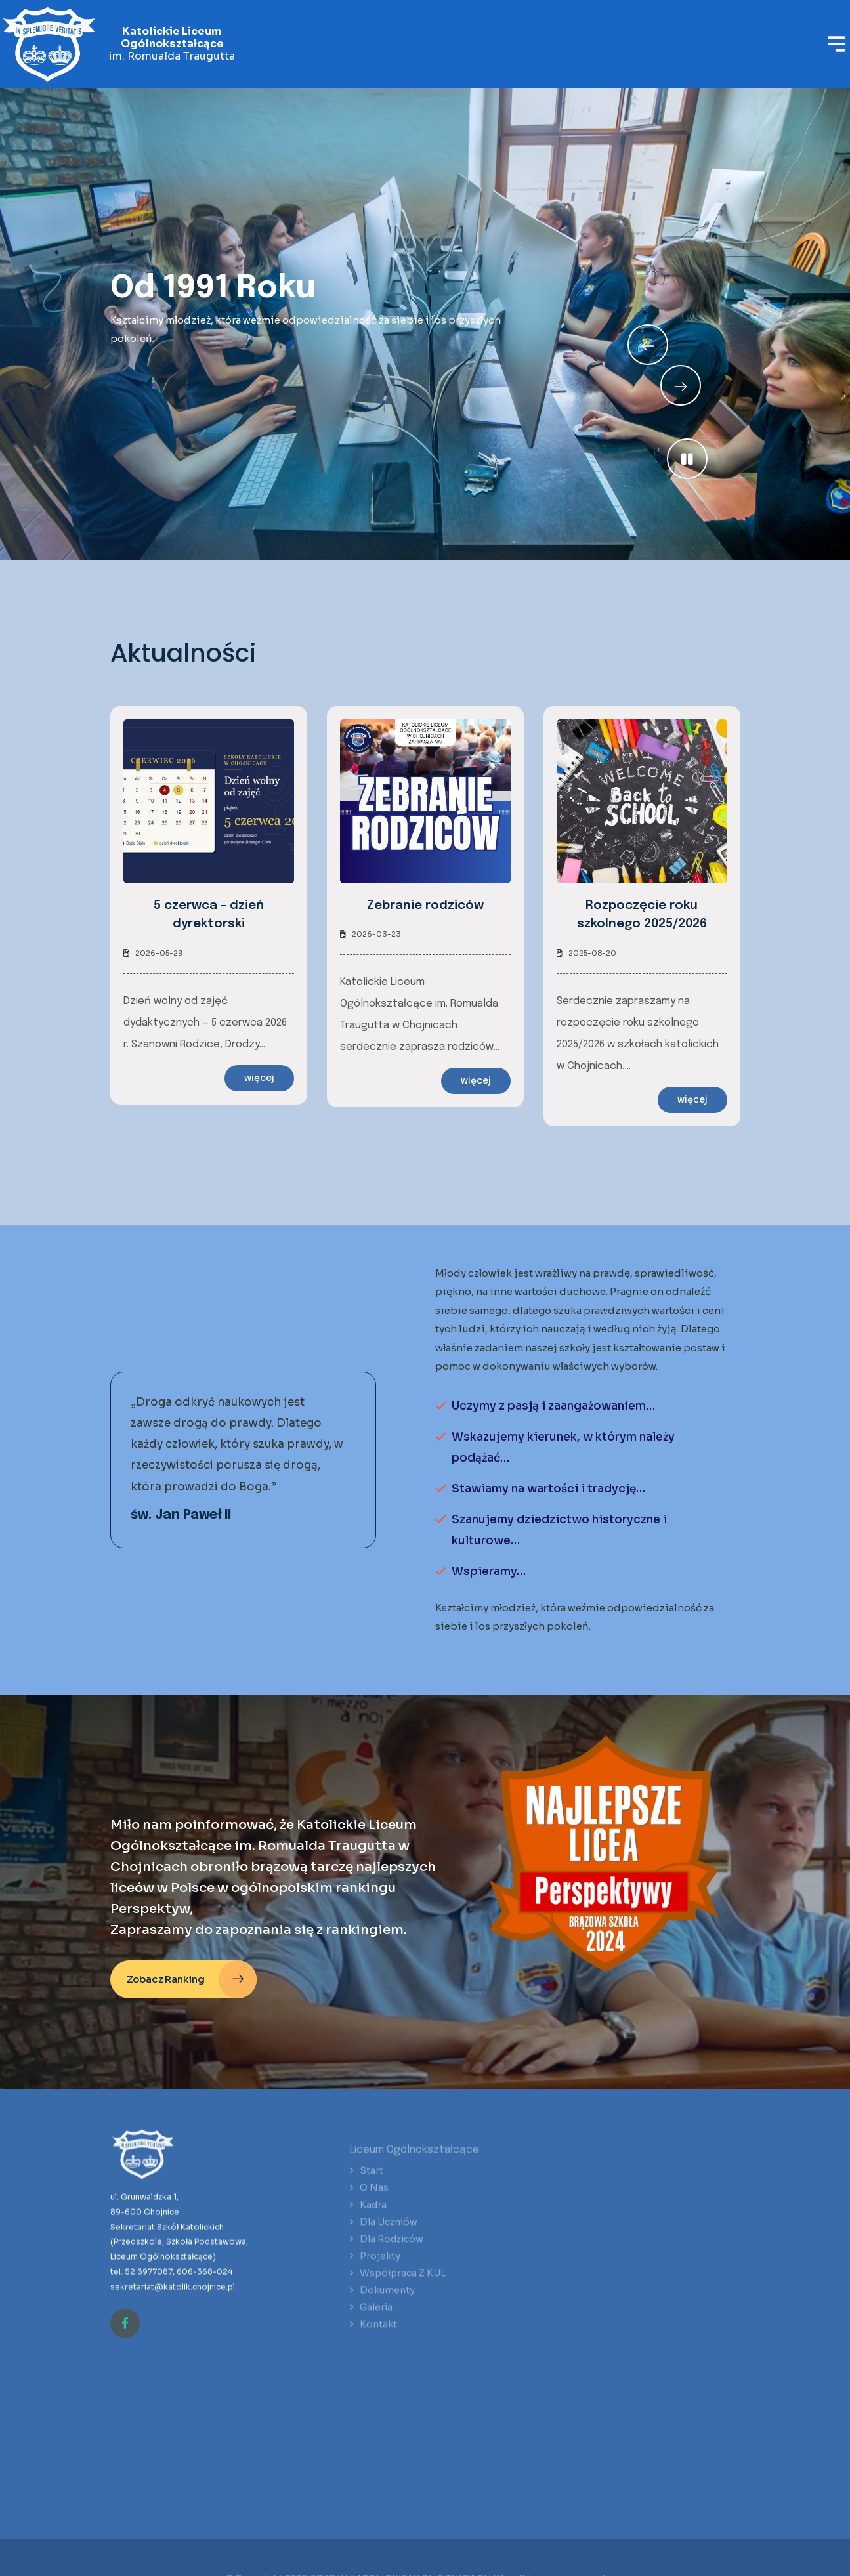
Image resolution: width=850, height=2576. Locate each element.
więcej (259, 1078)
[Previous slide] (680, 385)
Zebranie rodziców (425, 905)
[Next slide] (647, 344)
